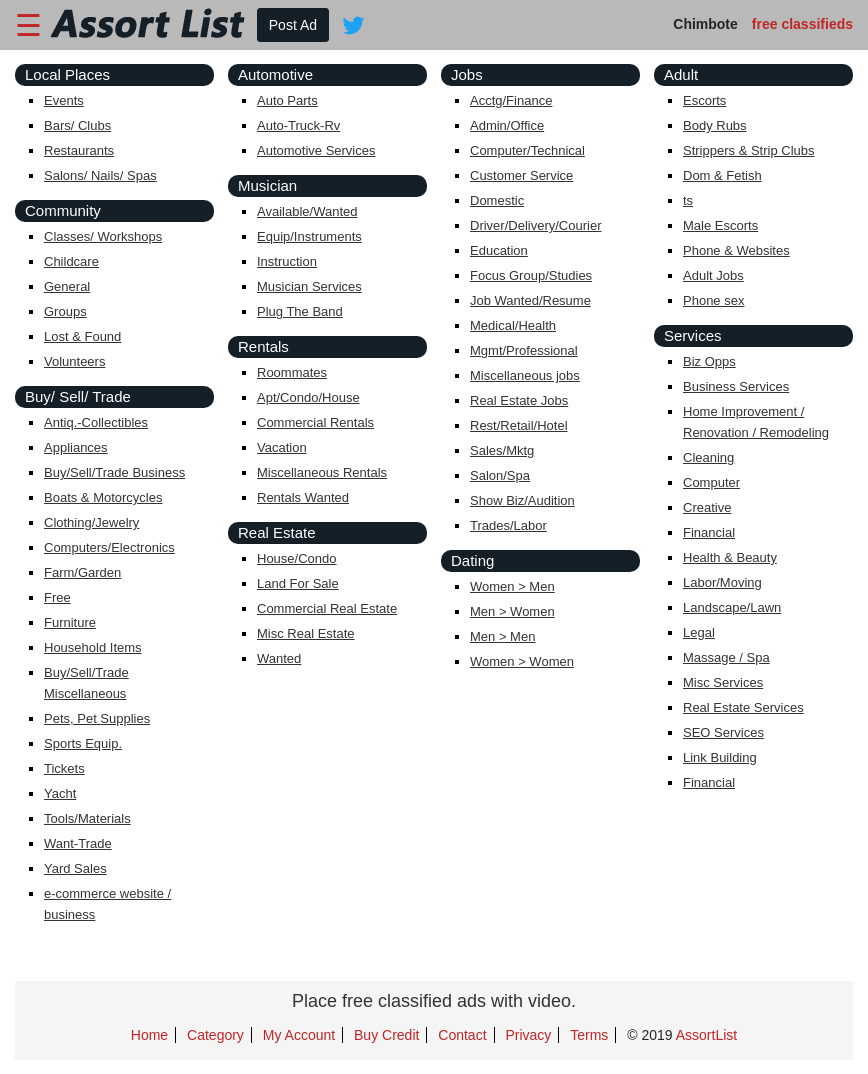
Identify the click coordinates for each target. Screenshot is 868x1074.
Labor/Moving (722, 582)
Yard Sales (75, 868)
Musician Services (309, 286)
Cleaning (708, 457)
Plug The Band (300, 311)
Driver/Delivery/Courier (535, 225)
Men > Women (512, 611)
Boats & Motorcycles (103, 497)
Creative (707, 507)
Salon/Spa (500, 475)
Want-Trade (78, 843)
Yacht (60, 793)
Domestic (497, 200)
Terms (589, 1035)
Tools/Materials (87, 818)
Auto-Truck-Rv (298, 125)
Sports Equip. (83, 743)
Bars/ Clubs (77, 125)
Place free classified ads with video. (434, 1001)
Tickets (64, 768)
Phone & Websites (736, 250)
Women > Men (512, 586)
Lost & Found (82, 336)
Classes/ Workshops (103, 236)
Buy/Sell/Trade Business (114, 472)
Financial (709, 532)
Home (149, 1035)
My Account (299, 1035)
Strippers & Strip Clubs (749, 150)
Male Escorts (720, 225)
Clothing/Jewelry (91, 522)
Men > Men (502, 636)
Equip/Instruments (309, 236)
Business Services (736, 386)
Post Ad (293, 25)
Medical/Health (513, 325)
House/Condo (297, 558)
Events (64, 100)
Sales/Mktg (502, 450)
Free (57, 597)
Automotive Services (316, 150)
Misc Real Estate (306, 633)
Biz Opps (709, 361)
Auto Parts (287, 100)
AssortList (706, 1035)
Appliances (76, 447)
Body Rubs (715, 125)
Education (499, 250)
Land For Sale (298, 583)
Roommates (292, 372)
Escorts (704, 100)
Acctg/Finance (511, 100)
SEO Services (723, 732)
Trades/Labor (508, 525)
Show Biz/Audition (522, 500)
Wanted (279, 658)
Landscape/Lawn (732, 607)
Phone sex (713, 300)
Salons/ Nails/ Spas (100, 175)
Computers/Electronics (109, 547)
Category (215, 1035)
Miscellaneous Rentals (322, 472)
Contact (462, 1035)
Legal (699, 632)
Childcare (71, 261)
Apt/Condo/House (308, 397)
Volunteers (74, 361)
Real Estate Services (743, 707)
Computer (711, 482)
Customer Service (521, 175)
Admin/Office (507, 125)
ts (688, 200)
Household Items (93, 647)
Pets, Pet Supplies (97, 718)
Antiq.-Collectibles (96, 422)
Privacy (528, 1035)
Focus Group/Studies (531, 275)
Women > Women (522, 661)
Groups (65, 311)
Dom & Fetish (722, 175)
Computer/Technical (527, 150)
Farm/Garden (82, 572)
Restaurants (79, 150)
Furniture (70, 622)
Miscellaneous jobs (525, 375)
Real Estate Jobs (519, 400)
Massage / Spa (726, 657)
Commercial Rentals (315, 422)
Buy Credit (386, 1035)
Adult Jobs (713, 275)
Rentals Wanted (303, 497)
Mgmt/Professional (524, 350)
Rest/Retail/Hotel (519, 425)
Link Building (720, 757)
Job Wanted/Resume (530, 300)
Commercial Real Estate (327, 608)
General (67, 286)
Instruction (287, 261)
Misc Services (723, 682)
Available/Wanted (307, 211)
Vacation (282, 447)
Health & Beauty (730, 557)
